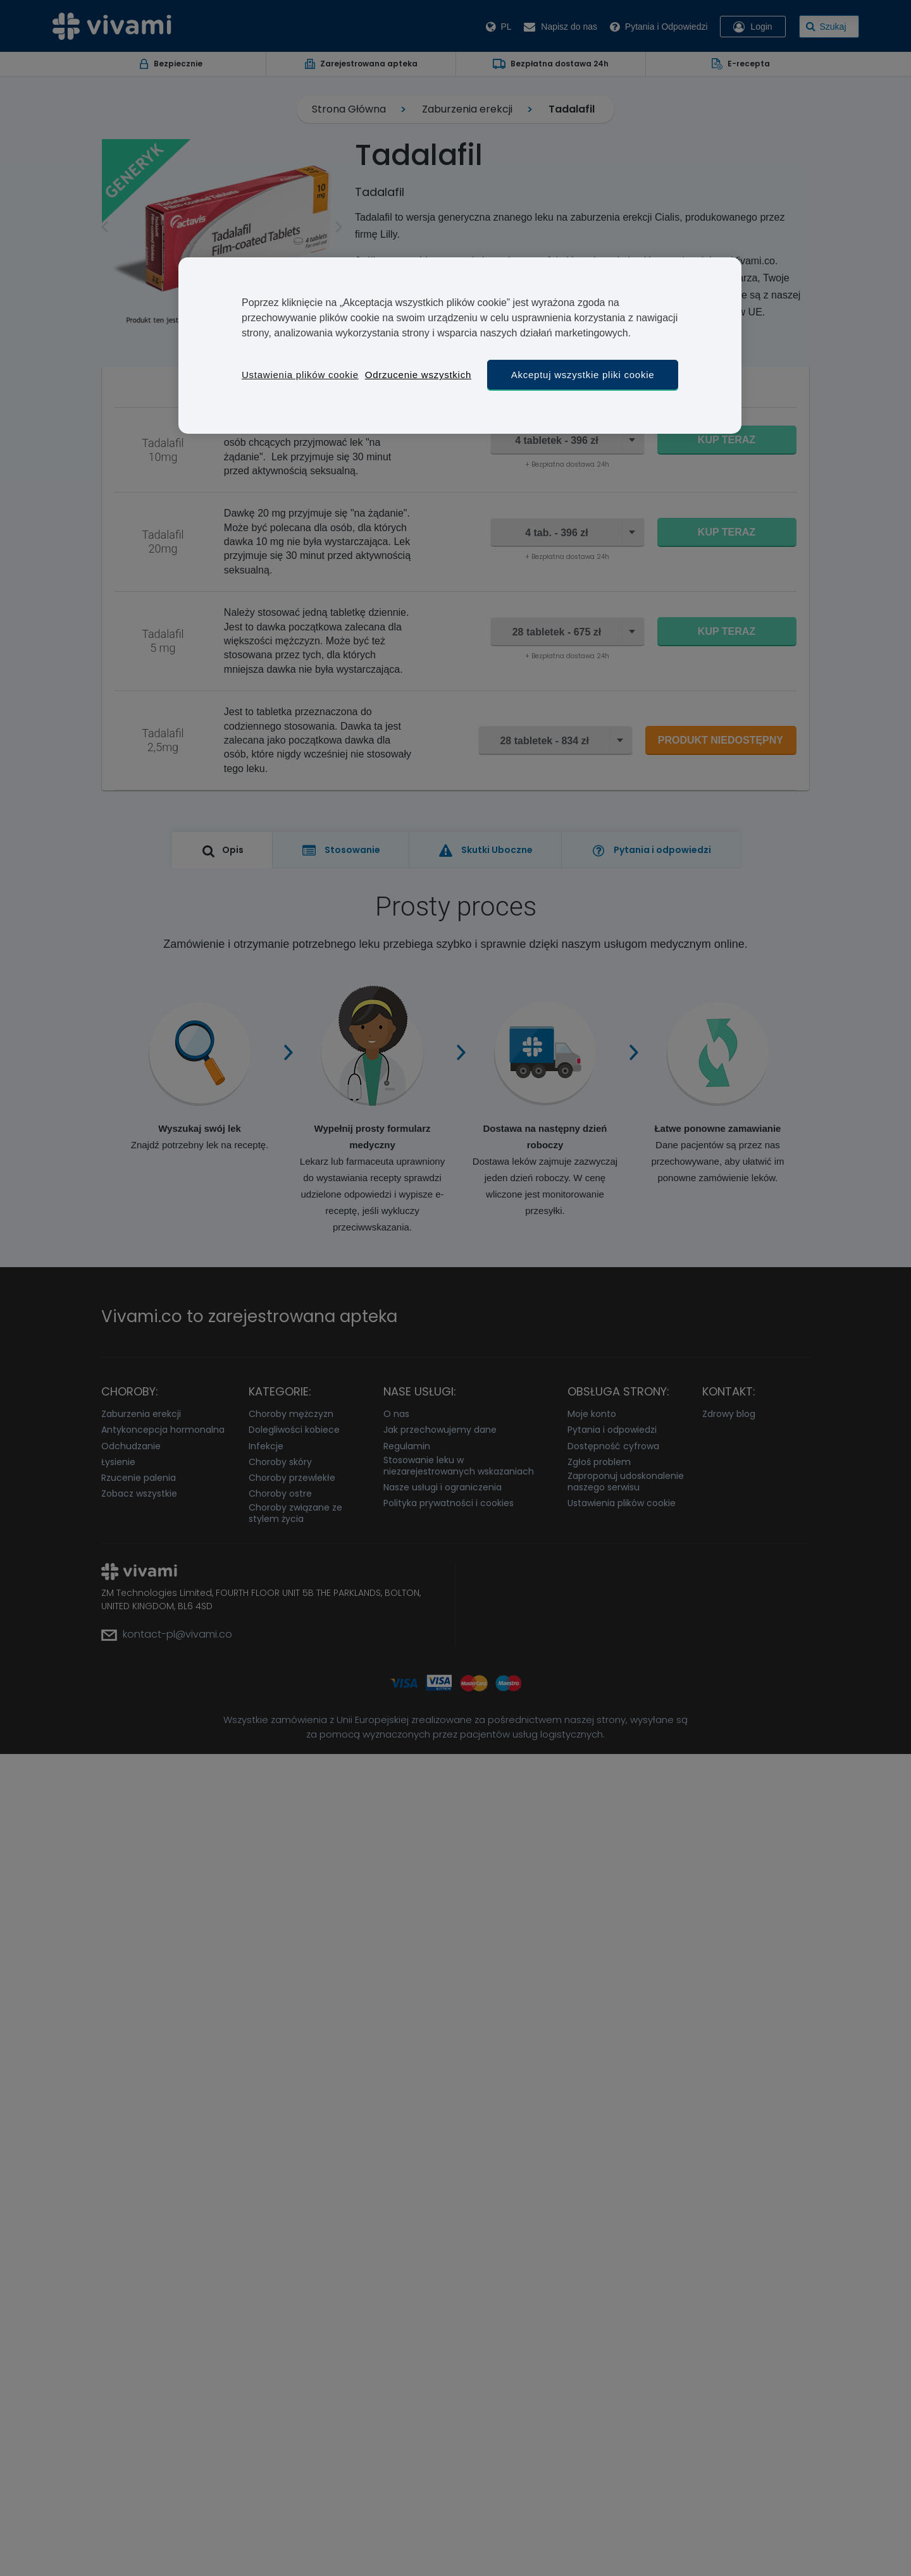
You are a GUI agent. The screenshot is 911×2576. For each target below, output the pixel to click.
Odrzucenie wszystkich (418, 374)
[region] (459, 345)
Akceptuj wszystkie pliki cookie (583, 374)
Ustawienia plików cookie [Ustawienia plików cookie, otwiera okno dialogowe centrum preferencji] (300, 374)
